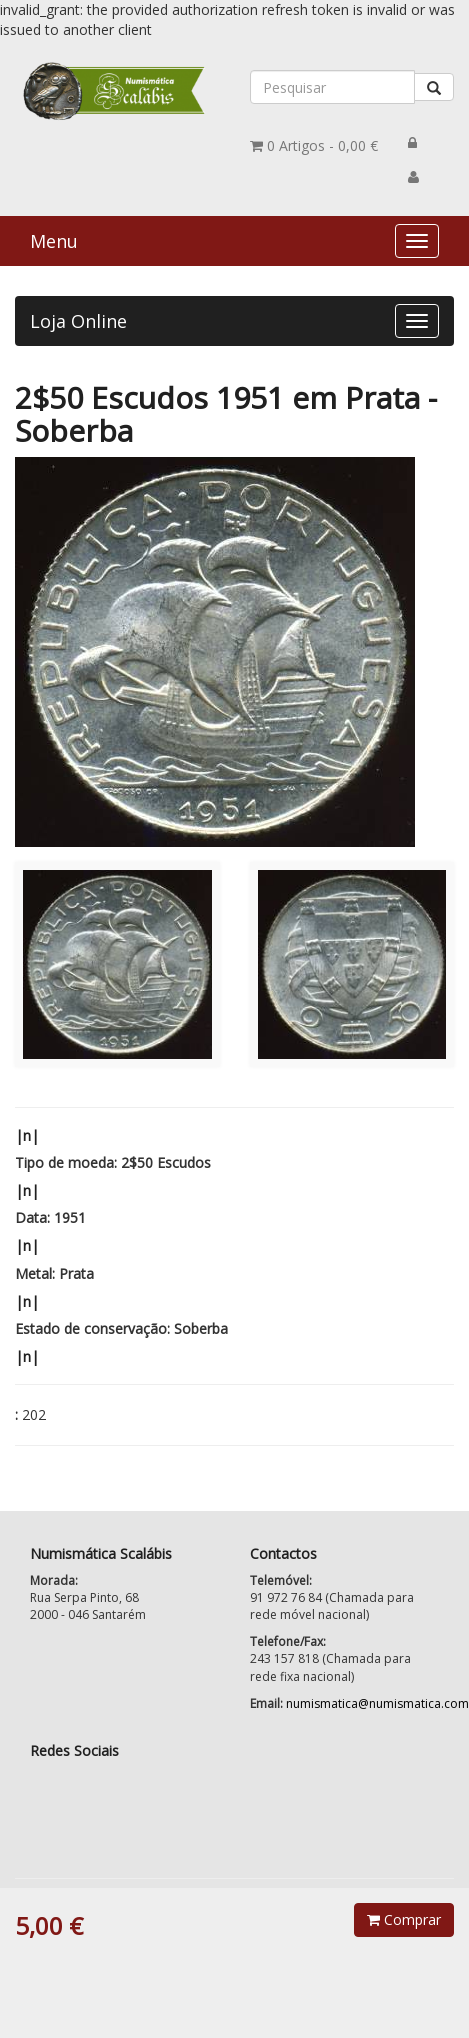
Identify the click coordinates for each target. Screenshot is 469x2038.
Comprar (404, 1919)
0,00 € (314, 145)
